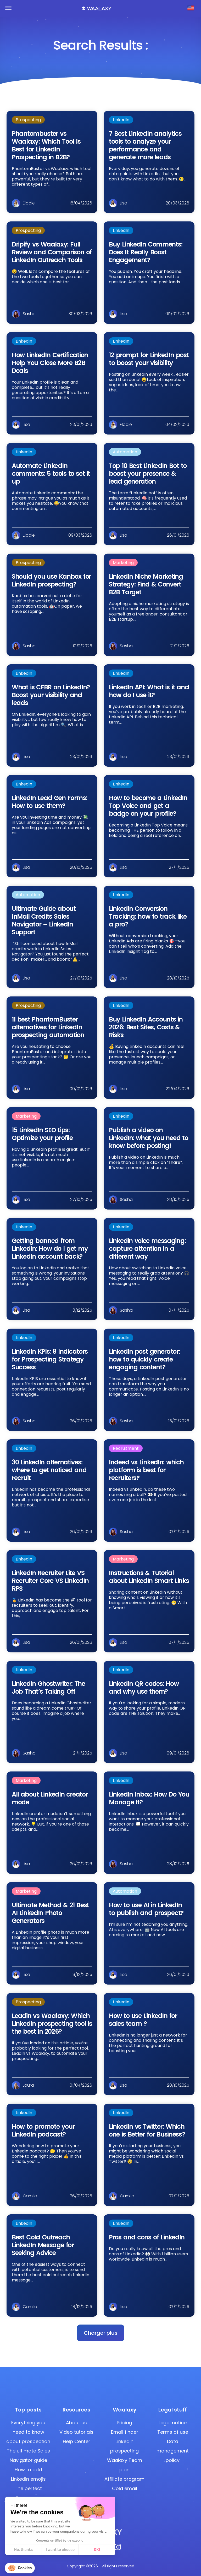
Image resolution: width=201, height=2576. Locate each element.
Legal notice (173, 2422)
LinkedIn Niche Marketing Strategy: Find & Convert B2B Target (146, 584)
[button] (100, 2333)
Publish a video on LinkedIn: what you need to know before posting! (148, 1138)
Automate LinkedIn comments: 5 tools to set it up (51, 473)
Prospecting (28, 120)
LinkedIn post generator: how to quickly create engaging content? (144, 1359)
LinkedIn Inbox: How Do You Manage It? (149, 1798)
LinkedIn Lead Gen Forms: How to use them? (49, 802)
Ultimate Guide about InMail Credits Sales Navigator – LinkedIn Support (44, 920)
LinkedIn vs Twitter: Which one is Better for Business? (147, 2130)
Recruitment (126, 1448)
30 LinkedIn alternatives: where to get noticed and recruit (49, 1470)
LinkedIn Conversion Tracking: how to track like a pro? (148, 916)
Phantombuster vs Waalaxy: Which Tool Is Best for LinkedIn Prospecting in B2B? (46, 145)
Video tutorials (76, 2432)
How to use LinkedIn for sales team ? (143, 2019)
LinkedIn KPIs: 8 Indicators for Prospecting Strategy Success (50, 1359)
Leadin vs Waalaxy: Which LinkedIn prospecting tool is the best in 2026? (52, 2023)
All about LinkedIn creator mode (50, 1798)
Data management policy (173, 2450)
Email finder (124, 2432)
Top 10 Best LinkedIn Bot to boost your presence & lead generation (148, 473)
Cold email (124, 2488)
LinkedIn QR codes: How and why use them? (144, 1687)
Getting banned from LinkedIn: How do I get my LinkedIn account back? (50, 1248)
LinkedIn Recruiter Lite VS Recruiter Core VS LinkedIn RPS (50, 1581)
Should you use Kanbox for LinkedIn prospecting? (51, 580)
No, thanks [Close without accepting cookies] (23, 2550)
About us (76, 2422)
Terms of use (172, 2432)
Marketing (123, 563)
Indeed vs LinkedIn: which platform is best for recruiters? (146, 1470)
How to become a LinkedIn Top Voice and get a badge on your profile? (148, 806)
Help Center (76, 2441)
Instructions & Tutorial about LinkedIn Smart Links (149, 1577)
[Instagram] (118, 2548)
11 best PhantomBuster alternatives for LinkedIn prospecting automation (48, 1027)
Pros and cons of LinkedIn (147, 2237)
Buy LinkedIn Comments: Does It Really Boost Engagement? (145, 252)
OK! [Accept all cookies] (97, 2550)
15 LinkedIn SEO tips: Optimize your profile (42, 1134)
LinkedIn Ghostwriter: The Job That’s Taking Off (48, 1687)
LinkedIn (121, 120)
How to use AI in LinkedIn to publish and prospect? (146, 1909)
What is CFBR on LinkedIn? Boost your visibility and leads (51, 695)
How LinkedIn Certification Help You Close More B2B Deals (50, 363)
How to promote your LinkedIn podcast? (43, 2130)
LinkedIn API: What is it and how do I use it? (149, 691)
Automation (125, 452)
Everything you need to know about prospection (28, 2432)
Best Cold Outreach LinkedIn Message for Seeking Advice (43, 2245)
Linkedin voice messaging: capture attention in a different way (147, 1248)
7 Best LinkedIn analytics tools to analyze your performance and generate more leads (145, 145)
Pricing (124, 2422)
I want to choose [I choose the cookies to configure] (60, 2550)
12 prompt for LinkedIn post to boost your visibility (149, 359)
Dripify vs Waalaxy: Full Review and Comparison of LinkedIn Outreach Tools (52, 252)
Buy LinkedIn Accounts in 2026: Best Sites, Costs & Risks (146, 1027)
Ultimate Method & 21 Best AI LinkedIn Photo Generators (50, 1913)
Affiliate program (124, 2479)
